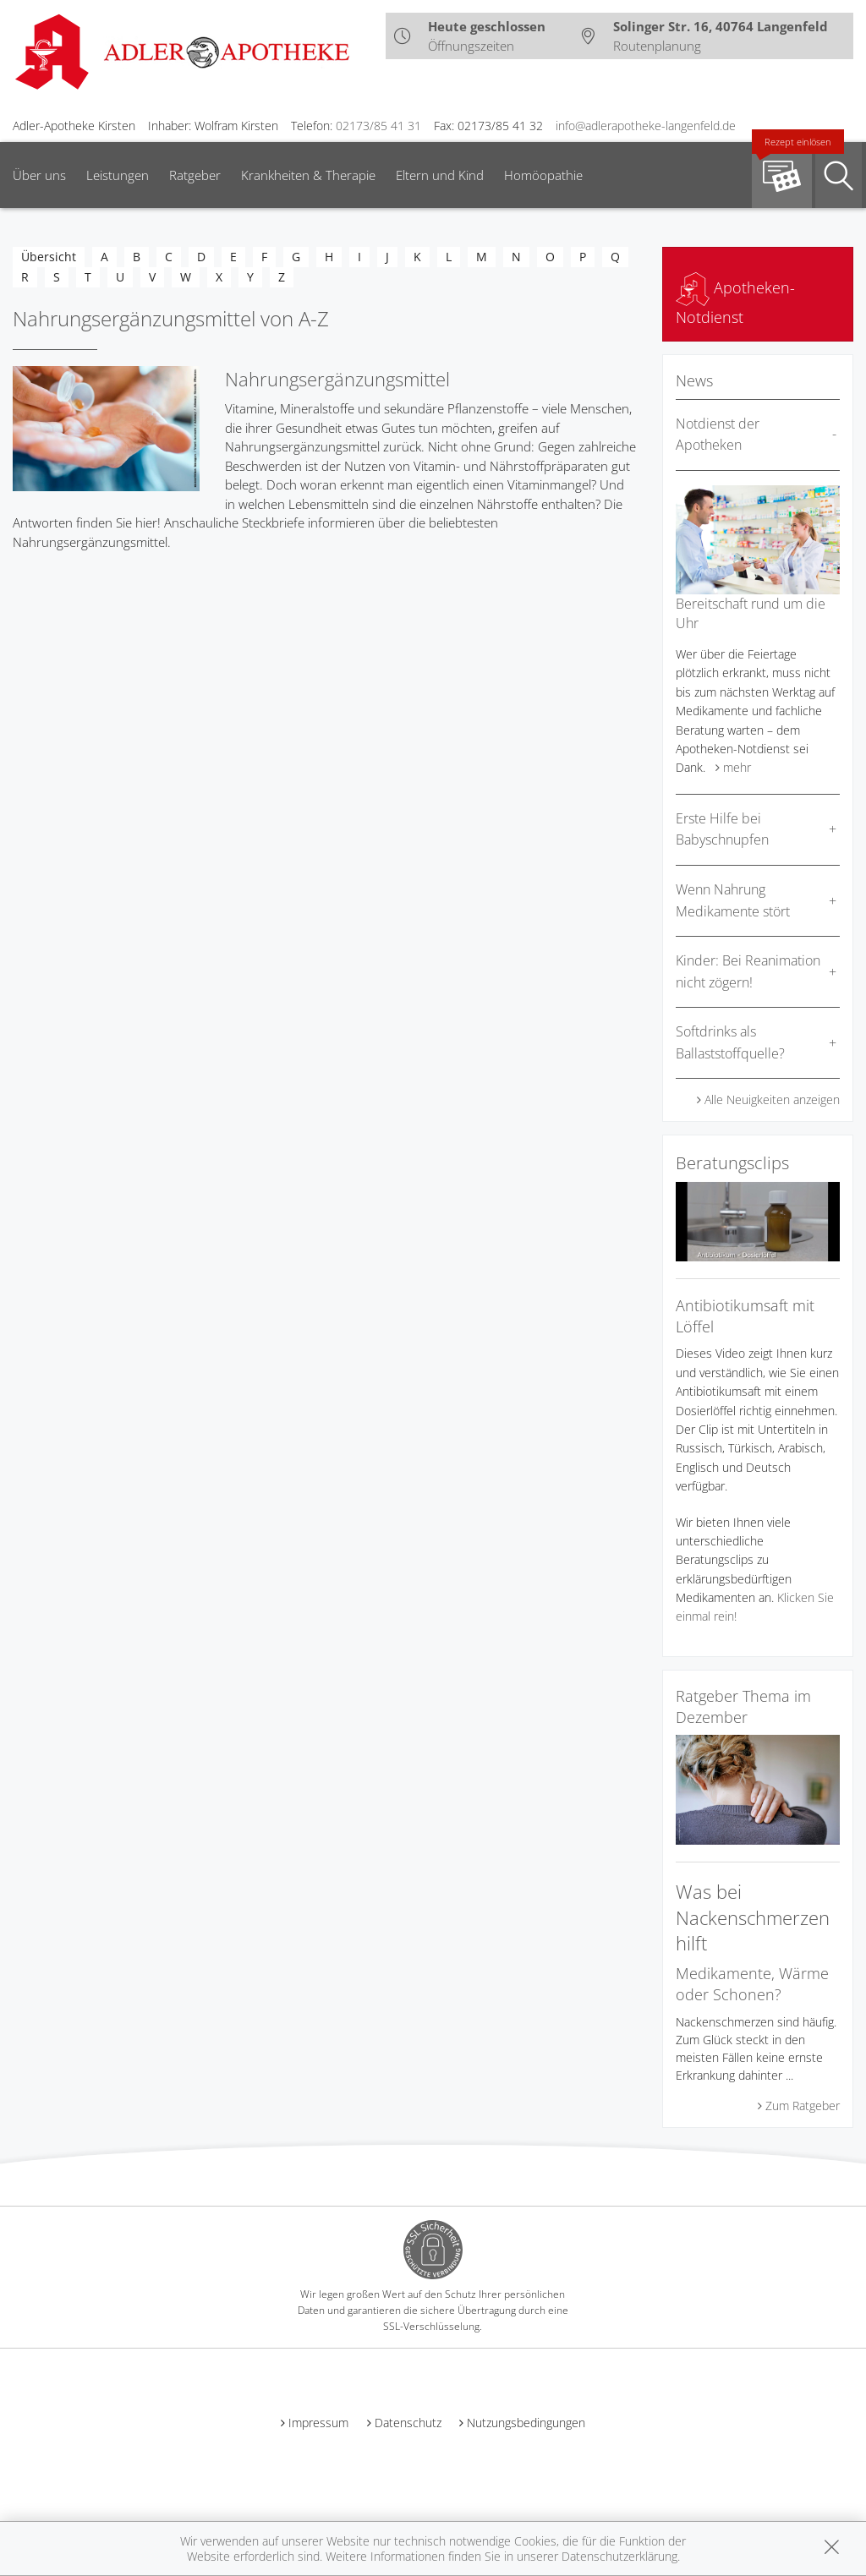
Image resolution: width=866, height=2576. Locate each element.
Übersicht (48, 257)
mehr (737, 767)
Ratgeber (195, 175)
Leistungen (117, 175)
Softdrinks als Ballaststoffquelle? (730, 1042)
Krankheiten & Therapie (308, 175)
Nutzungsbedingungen (526, 2423)
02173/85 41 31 (378, 126)
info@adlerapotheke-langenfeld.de (646, 126)
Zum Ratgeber (802, 2105)
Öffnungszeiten (471, 45)
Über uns (39, 175)
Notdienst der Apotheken (717, 434)
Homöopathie (543, 175)
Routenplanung (657, 45)
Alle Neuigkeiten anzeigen (772, 1099)
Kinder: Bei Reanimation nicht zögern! (748, 971)
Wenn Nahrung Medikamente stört (733, 900)
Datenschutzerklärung (619, 2556)
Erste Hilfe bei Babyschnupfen (722, 829)
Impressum (318, 2423)
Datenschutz (408, 2423)
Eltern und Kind (440, 175)
